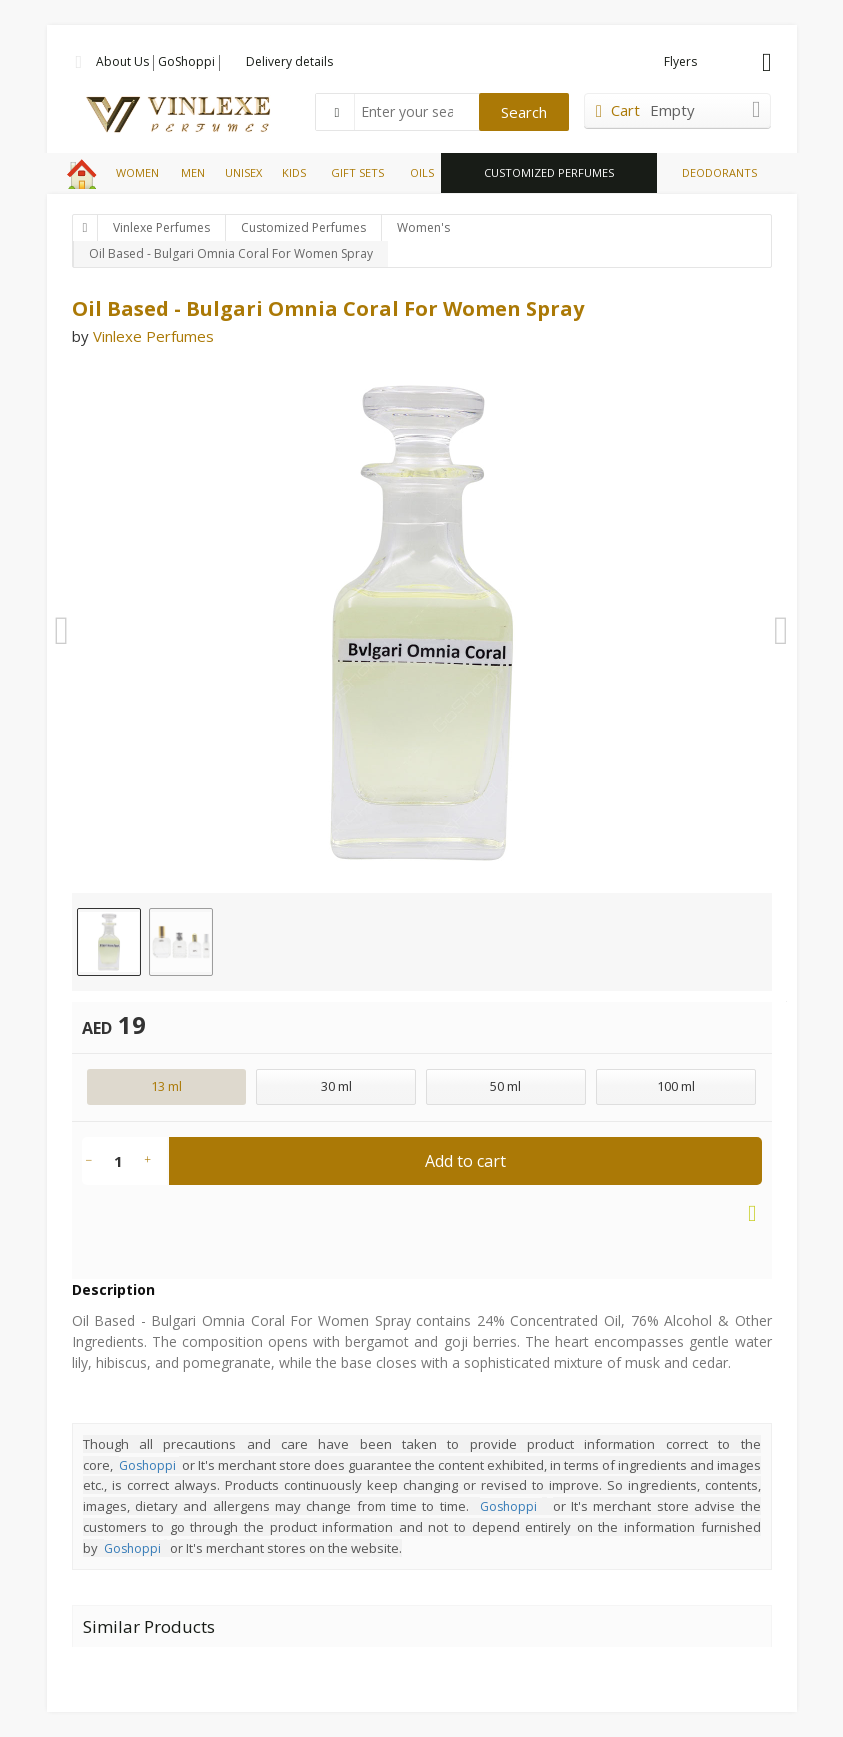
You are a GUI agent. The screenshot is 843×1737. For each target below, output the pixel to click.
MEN (193, 172)
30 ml (336, 1086)
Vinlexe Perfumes (161, 227)
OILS (422, 172)
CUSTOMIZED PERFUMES (549, 172)
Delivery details (289, 61)
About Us (122, 61)
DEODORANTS (719, 172)
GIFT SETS (357, 172)
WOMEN (137, 172)
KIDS (294, 172)
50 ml (505, 1086)
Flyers (680, 61)
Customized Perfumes (303, 227)
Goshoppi (147, 1465)
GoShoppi (186, 61)
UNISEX (243, 172)
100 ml (676, 1086)
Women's (423, 227)
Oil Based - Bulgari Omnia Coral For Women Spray (231, 253)
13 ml (166, 1086)
